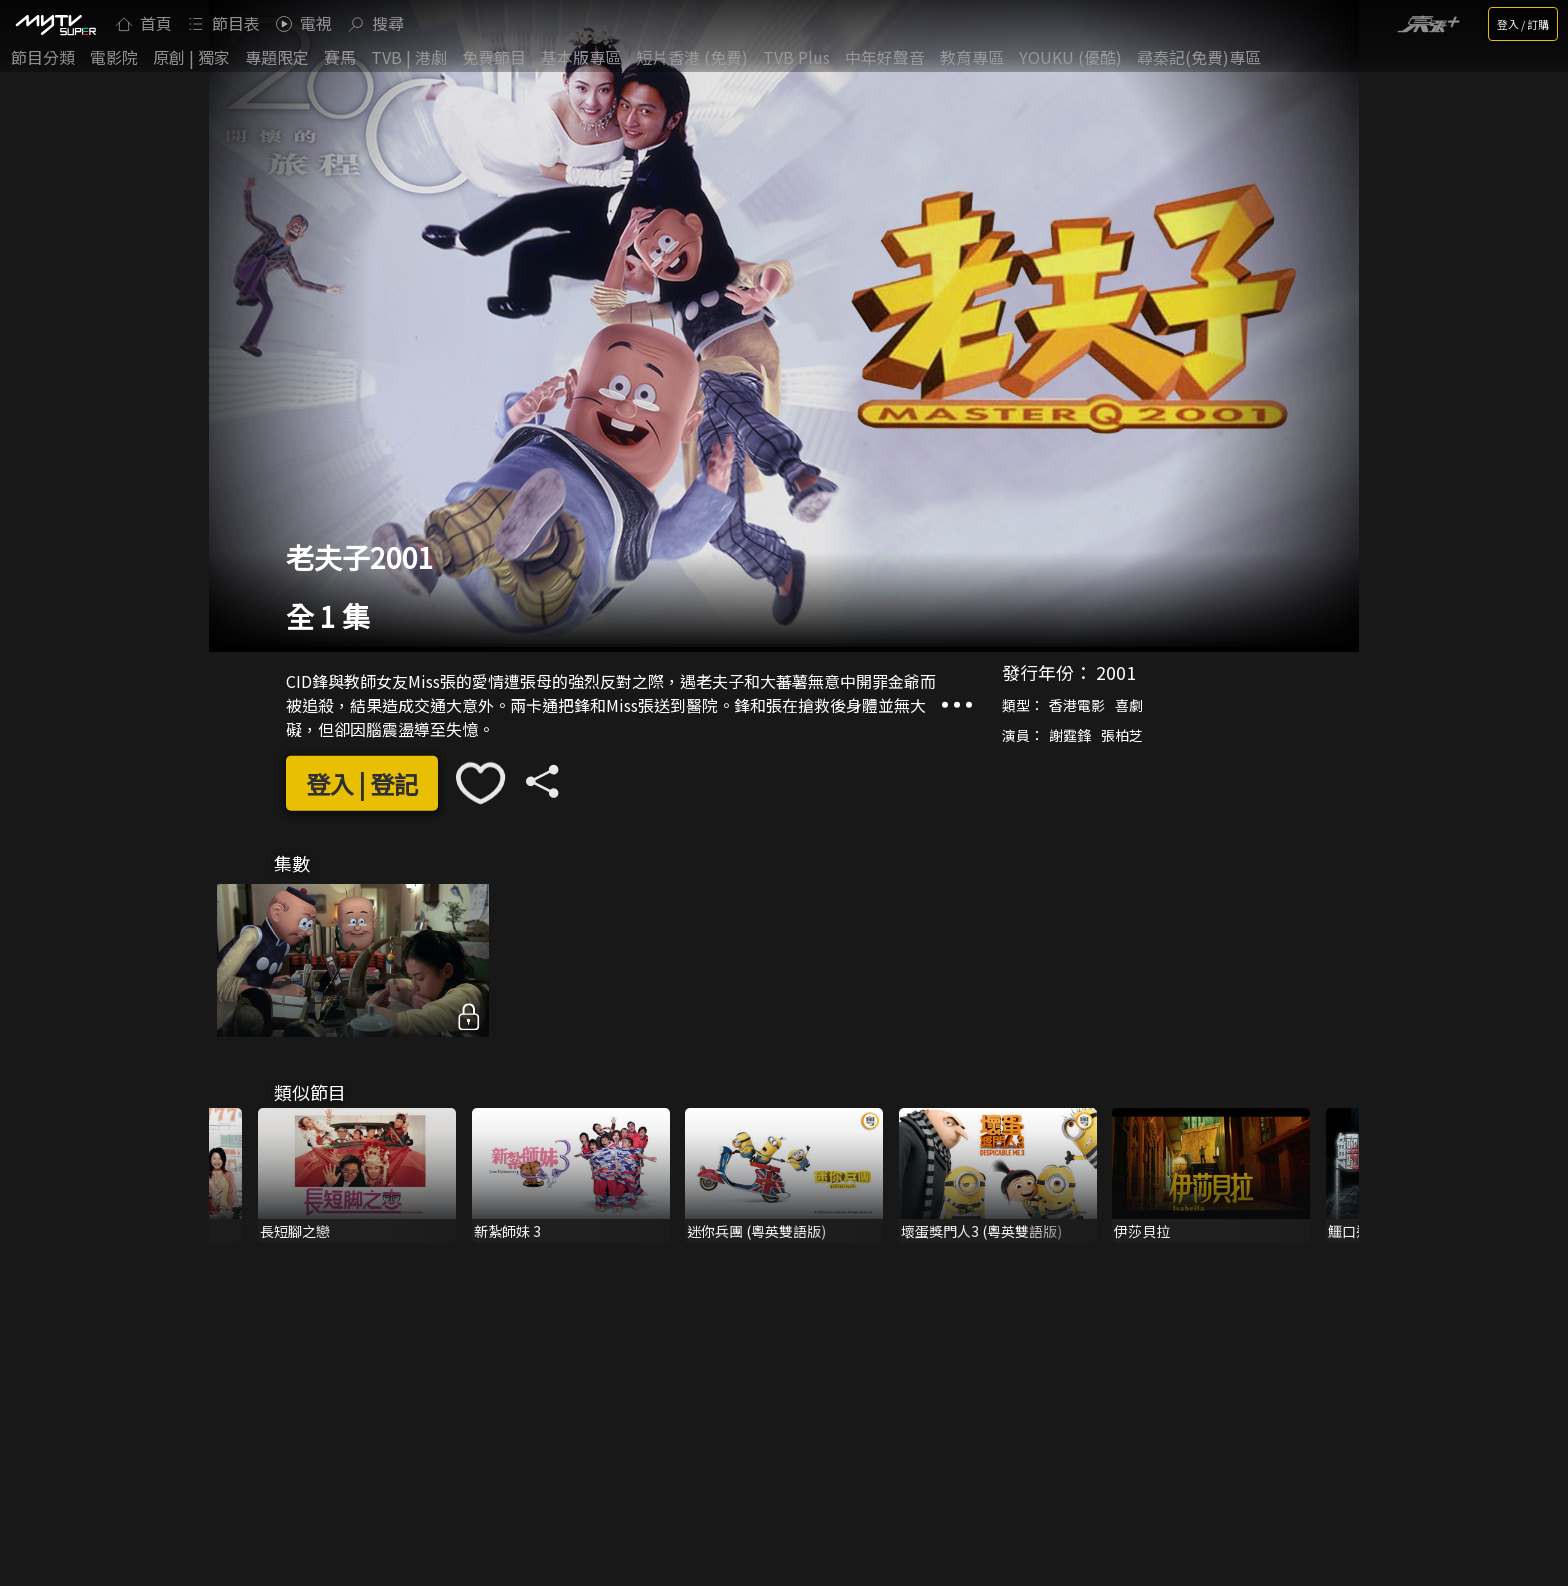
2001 (1116, 672)
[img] (55, 24)
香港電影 (1077, 705)
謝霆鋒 (1070, 735)
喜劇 (1129, 705)
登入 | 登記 (362, 782)
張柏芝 (1122, 735)
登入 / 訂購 (1523, 24)
